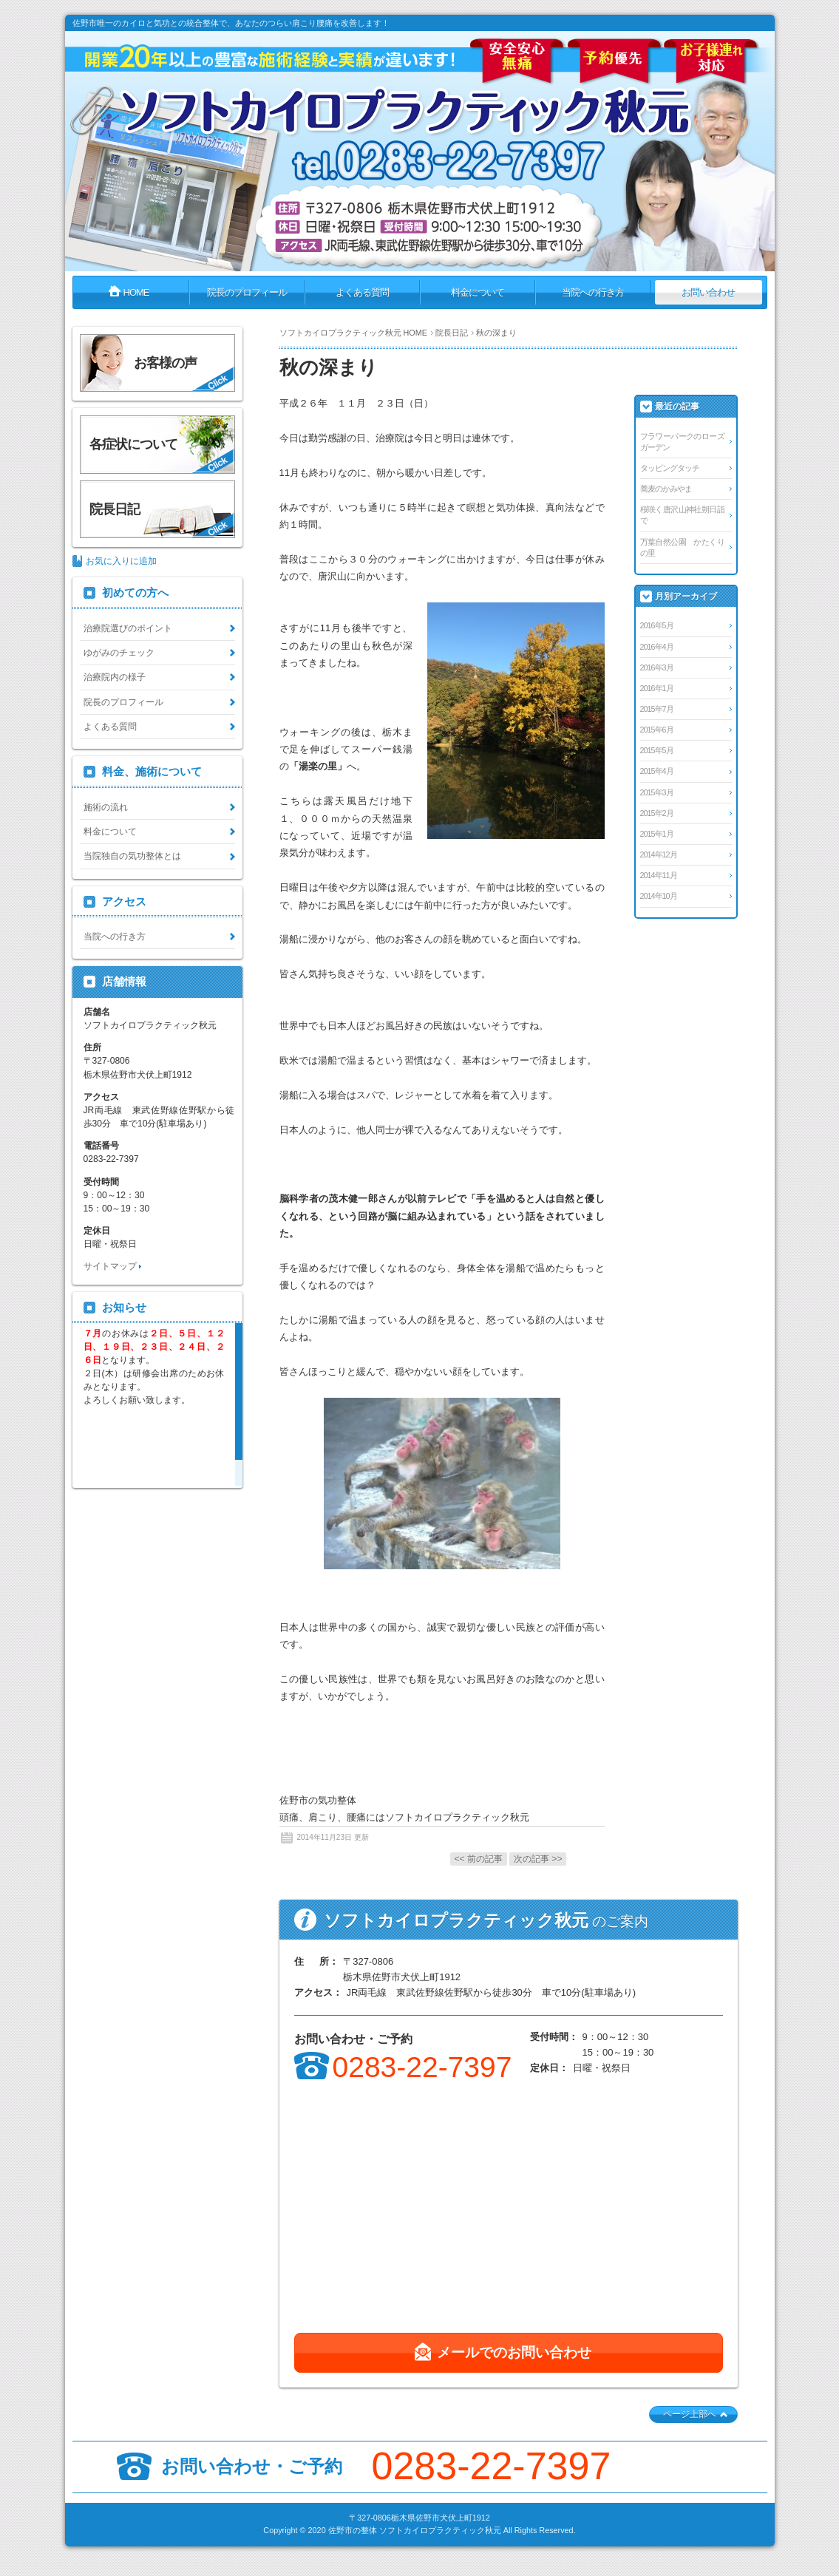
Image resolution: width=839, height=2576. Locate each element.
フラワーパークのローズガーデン (682, 442)
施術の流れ (106, 807)
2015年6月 (656, 729)
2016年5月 (656, 625)
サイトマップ (110, 1266)
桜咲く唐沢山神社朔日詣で (682, 515)
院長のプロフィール (123, 702)
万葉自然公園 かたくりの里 (682, 547)
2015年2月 (656, 813)
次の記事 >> (538, 1859)
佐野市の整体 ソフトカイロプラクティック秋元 (414, 2530)
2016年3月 (656, 667)
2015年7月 (656, 708)
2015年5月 (656, 750)
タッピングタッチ (669, 467)
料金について (110, 831)
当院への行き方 (115, 936)
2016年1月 (656, 688)
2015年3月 (656, 792)
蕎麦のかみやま (666, 488)
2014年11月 (658, 875)
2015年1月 (656, 833)
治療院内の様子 (115, 677)
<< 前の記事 (479, 1859)
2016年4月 (656, 646)
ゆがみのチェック (119, 653)
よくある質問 (110, 726)
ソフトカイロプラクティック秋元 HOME (353, 332)
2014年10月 (658, 895)
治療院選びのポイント (128, 628)
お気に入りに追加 (121, 561)
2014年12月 (658, 854)
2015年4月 (656, 771)
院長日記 (451, 332)
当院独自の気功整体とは (132, 856)
